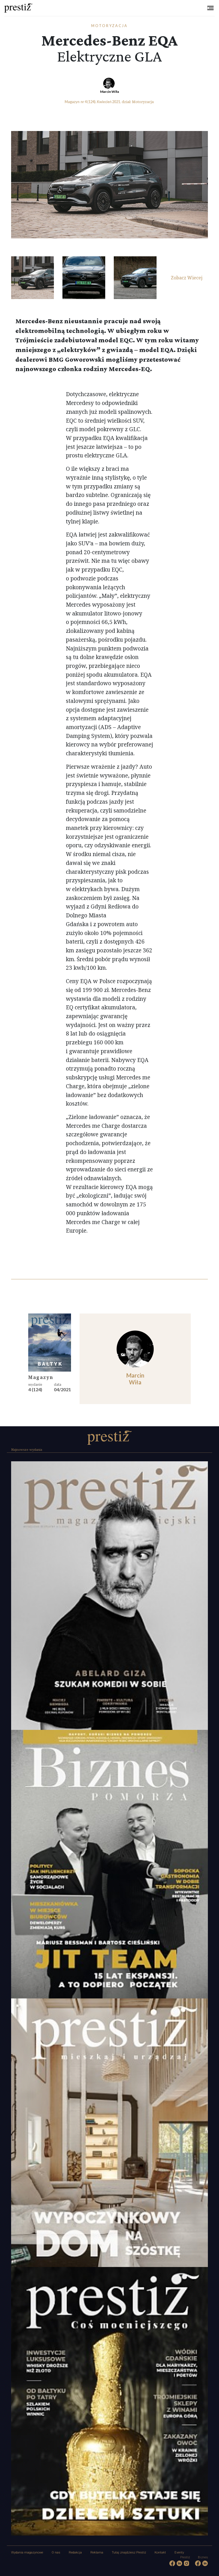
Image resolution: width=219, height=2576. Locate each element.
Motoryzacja (109, 25)
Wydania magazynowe (27, 2552)
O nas (56, 2552)
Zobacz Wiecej (186, 278)
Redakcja (75, 2552)
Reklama (96, 2552)
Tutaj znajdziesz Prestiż (129, 2552)
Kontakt (160, 2552)
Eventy (179, 2552)
